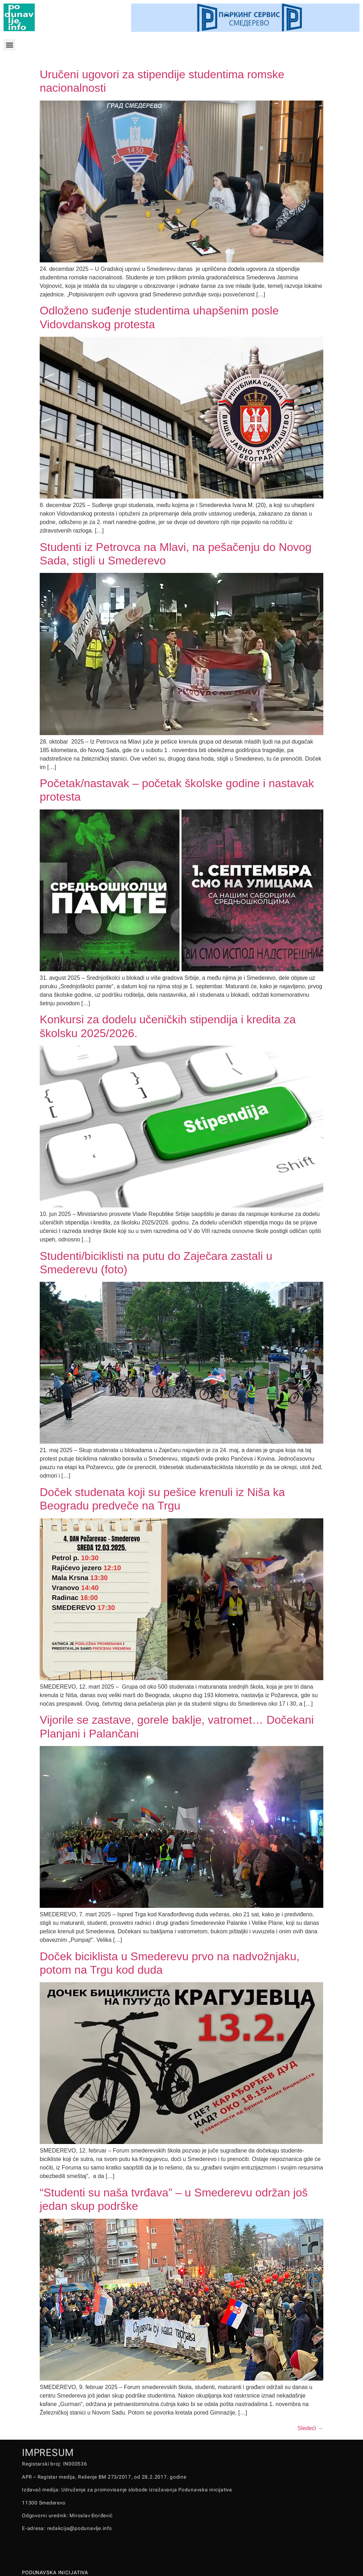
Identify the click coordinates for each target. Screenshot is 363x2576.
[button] (9, 45)
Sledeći (310, 2428)
